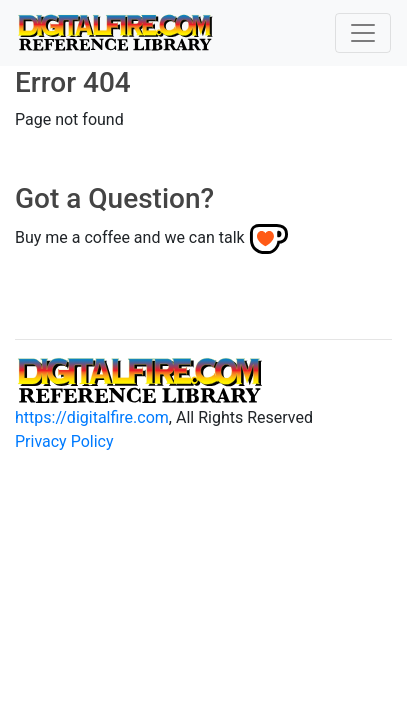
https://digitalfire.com (92, 417)
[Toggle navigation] (363, 33)
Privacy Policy (64, 441)
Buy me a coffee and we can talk (130, 237)
